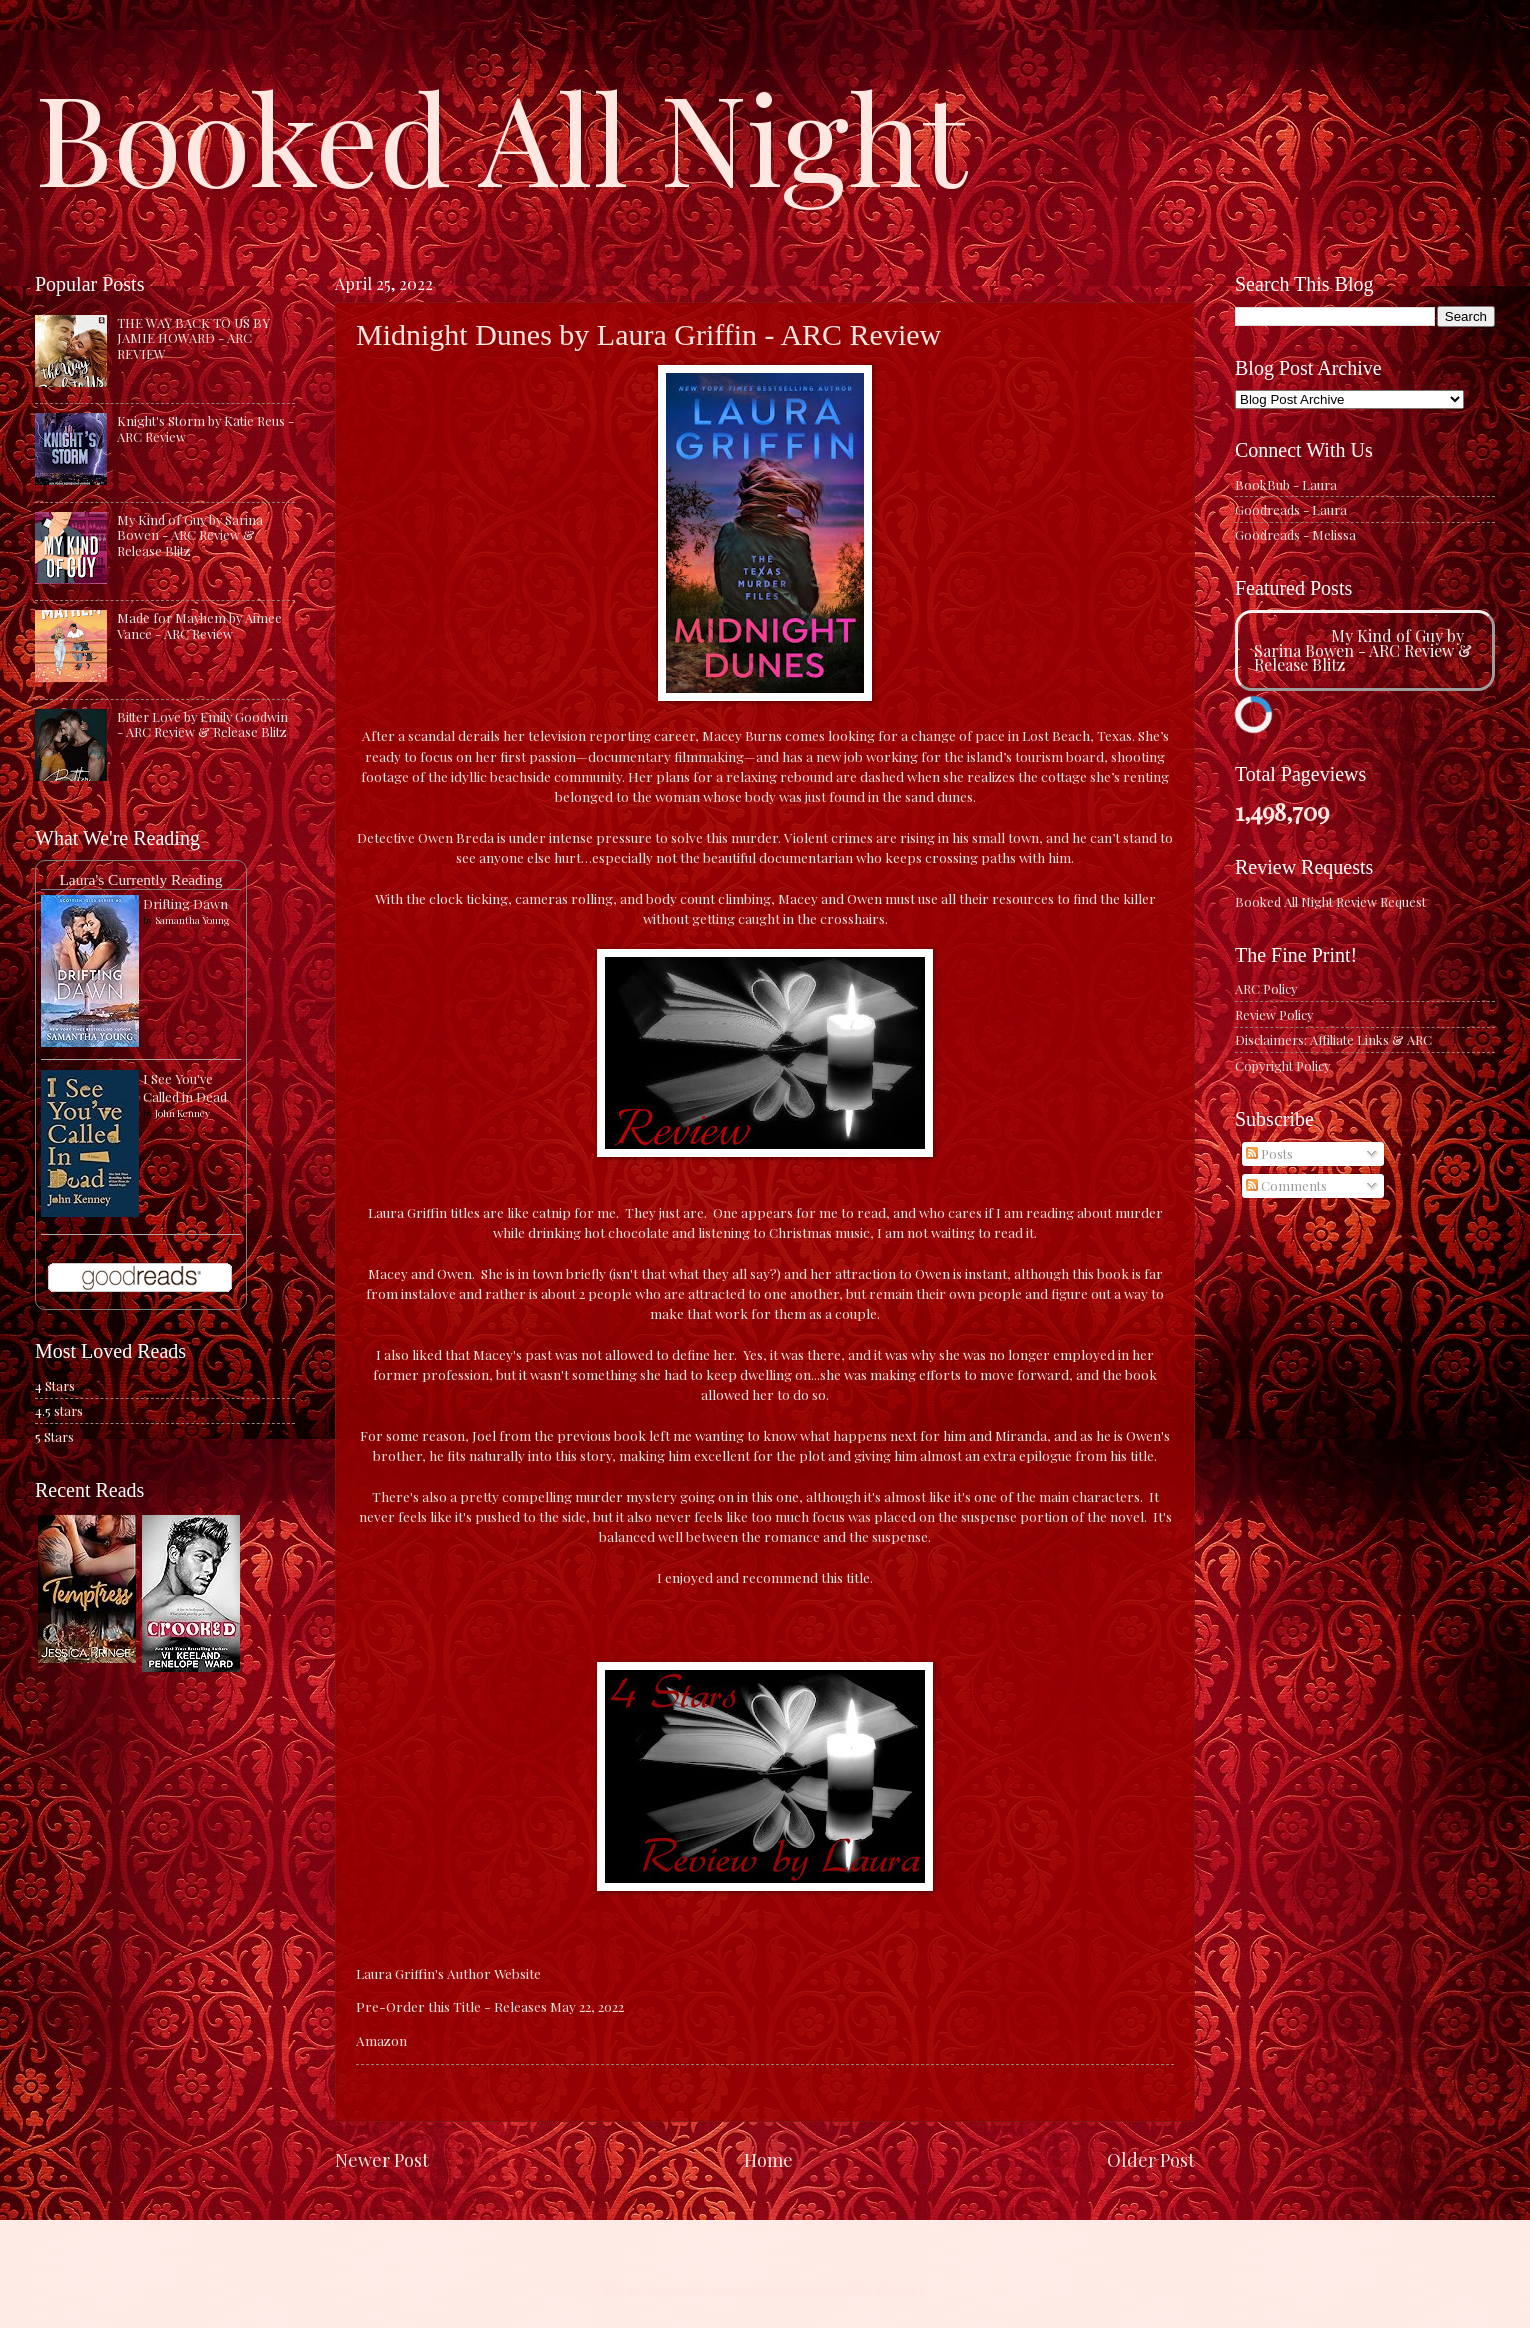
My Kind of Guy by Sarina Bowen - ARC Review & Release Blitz (190, 535)
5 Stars (54, 1436)
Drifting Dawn (185, 903)
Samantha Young (192, 920)
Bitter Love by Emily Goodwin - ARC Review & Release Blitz (202, 724)
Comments (1286, 1185)
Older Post (1151, 2159)
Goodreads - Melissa (1295, 534)
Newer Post (382, 2159)
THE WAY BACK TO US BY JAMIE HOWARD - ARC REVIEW (193, 338)
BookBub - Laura (1286, 484)
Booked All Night (501, 135)
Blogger (899, 2288)
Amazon (381, 2040)
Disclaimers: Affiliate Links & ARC (1333, 1039)
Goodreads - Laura (1291, 509)
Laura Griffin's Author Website (448, 1973)
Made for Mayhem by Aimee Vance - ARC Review (199, 625)
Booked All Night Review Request (1330, 901)
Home (768, 2159)
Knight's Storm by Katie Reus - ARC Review (205, 428)
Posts (1269, 1153)
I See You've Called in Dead (185, 1087)
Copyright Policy (1282, 1065)
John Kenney (182, 1113)
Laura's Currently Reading (140, 879)
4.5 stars (59, 1410)
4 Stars (55, 1385)
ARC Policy (1266, 988)
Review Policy (1274, 1014)
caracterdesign (753, 2288)
